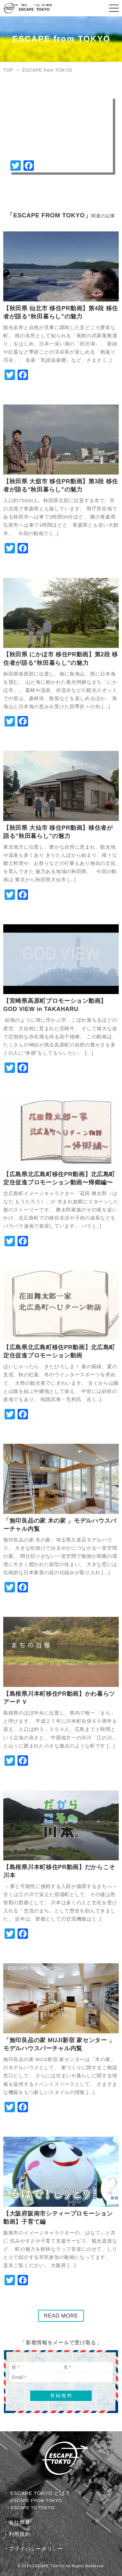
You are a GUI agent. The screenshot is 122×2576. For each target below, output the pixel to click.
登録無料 (61, 2395)
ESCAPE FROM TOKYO (36, 2500)
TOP (8, 70)
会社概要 (20, 2522)
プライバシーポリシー (36, 2549)
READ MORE (61, 2316)
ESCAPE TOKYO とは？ (40, 2493)
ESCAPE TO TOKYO (33, 2507)
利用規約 (20, 2534)
